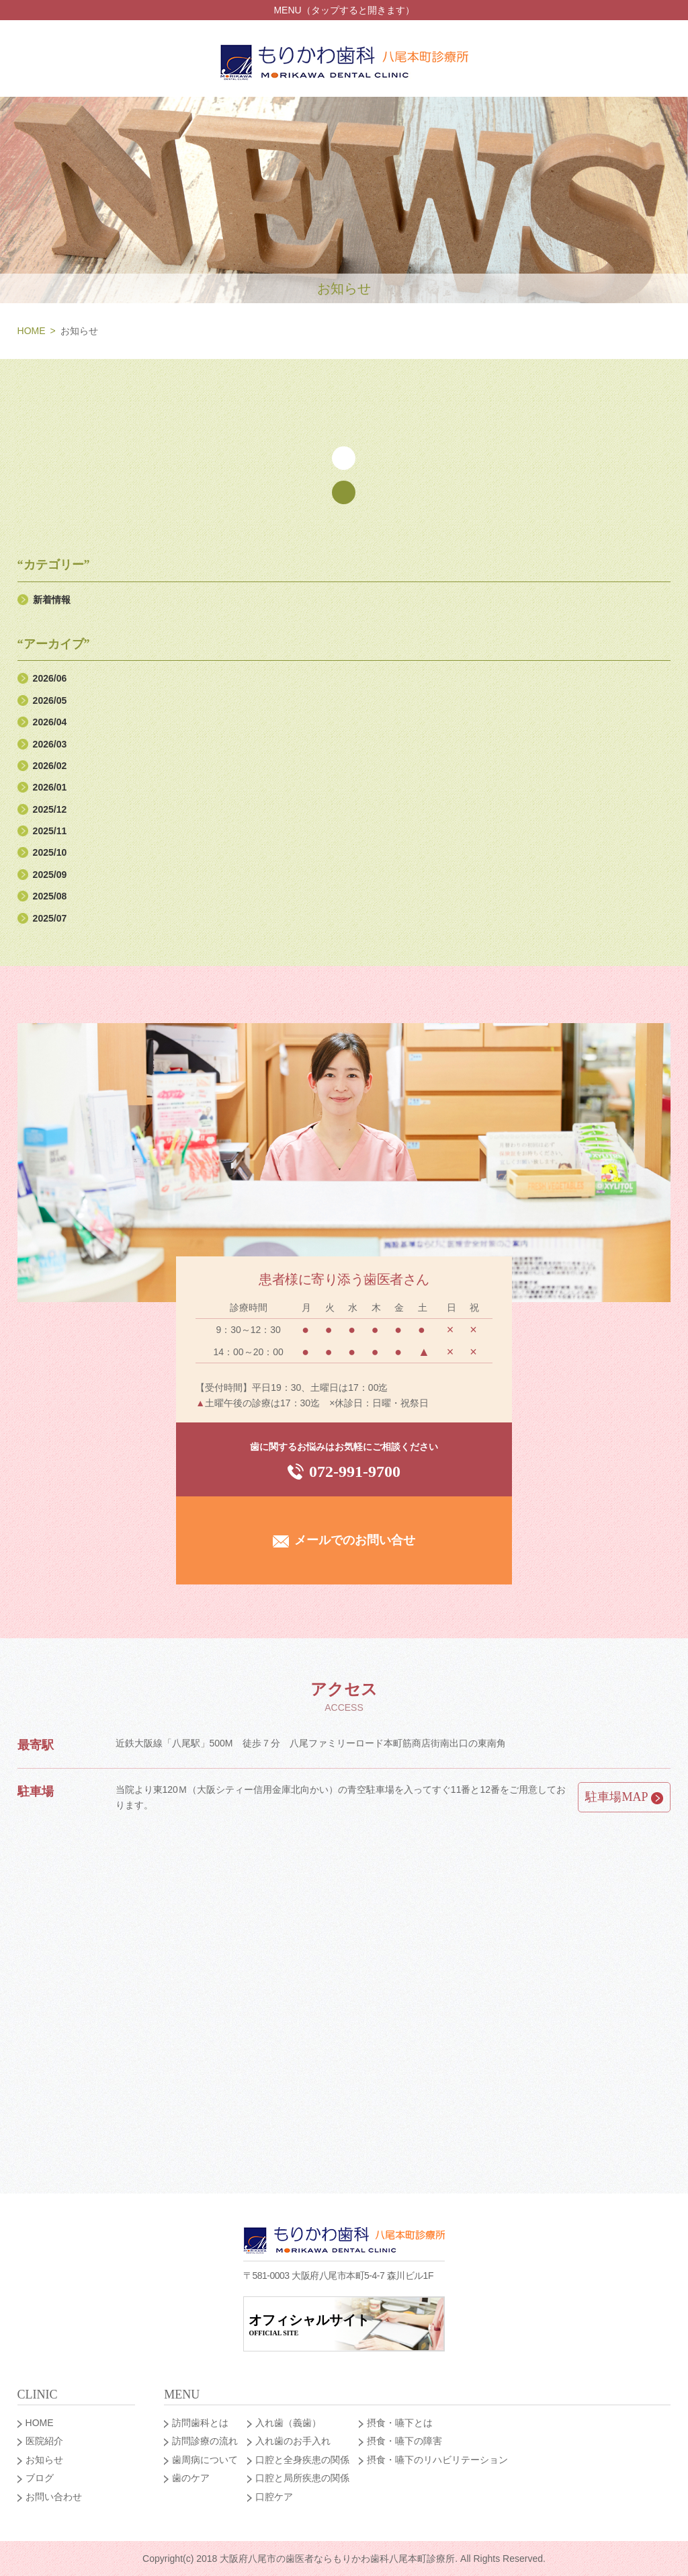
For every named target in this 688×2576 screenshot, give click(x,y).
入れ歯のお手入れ (293, 2441)
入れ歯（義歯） (288, 2422)
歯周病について (205, 2459)
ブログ (40, 2477)
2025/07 (50, 918)
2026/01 (50, 787)
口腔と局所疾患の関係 (302, 2477)
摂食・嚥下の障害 (404, 2441)
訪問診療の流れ (205, 2441)
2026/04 (50, 722)
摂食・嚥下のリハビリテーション (437, 2459)
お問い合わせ (54, 2496)
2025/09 (50, 874)
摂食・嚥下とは (400, 2422)
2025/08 (50, 896)
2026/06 (50, 678)
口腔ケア (274, 2496)
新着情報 (52, 599)
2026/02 (50, 765)
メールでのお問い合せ (344, 1540)
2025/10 (50, 852)
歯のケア (191, 2477)
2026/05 (50, 700)
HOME (31, 330)
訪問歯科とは (200, 2422)
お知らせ (44, 2459)
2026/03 (50, 744)
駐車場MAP (624, 1797)
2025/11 (50, 831)
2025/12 (50, 809)
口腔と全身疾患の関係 (302, 2459)
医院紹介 (44, 2441)
